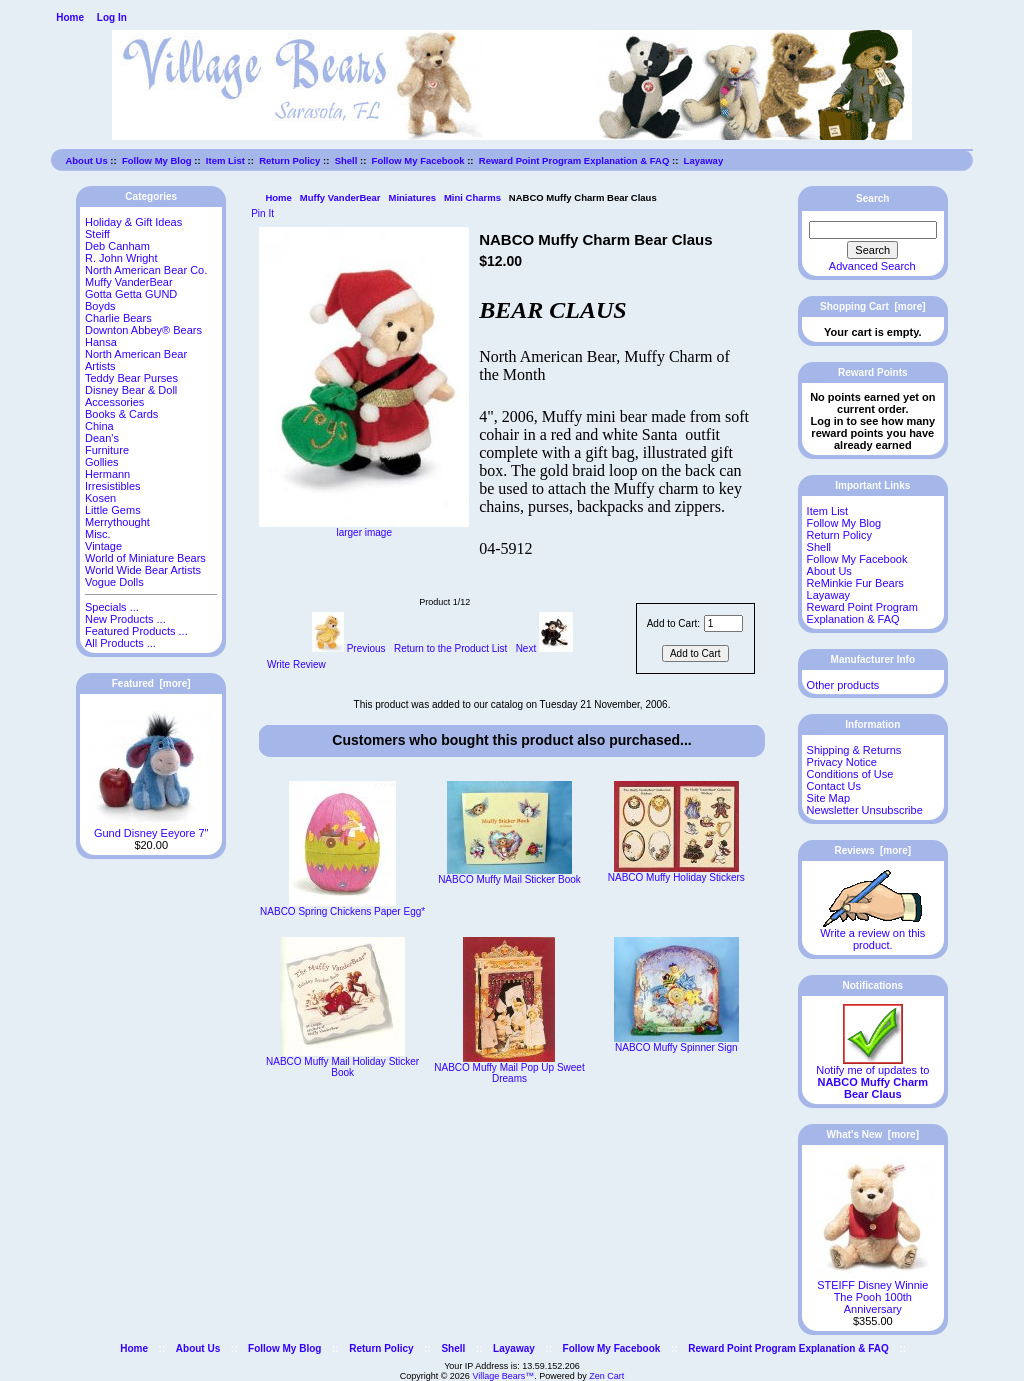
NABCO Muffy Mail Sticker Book (509, 879)
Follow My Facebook (418, 160)
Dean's (102, 438)
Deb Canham (117, 246)
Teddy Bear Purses (131, 378)
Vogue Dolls (114, 582)
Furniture (107, 450)
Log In (112, 17)
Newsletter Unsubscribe (865, 810)
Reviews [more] (872, 850)
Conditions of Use (850, 774)
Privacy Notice (842, 762)
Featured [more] (151, 683)
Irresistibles (113, 486)
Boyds (100, 306)
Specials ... (112, 607)
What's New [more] (873, 1134)
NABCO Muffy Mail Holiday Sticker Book (342, 1067)
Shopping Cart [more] (873, 306)
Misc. (98, 534)
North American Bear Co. (146, 270)
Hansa (101, 342)
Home (70, 17)
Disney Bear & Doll (131, 390)
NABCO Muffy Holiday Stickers (676, 877)
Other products (843, 685)
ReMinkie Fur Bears (855, 583)
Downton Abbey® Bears (143, 330)
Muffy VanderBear (340, 197)
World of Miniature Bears (145, 558)
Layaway (704, 160)
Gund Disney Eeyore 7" (151, 828)
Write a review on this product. (872, 934)
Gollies (102, 462)
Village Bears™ (503, 1376)
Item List (225, 160)
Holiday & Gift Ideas (133, 222)
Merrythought (117, 522)
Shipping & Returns (854, 750)
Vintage (103, 546)
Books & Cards (121, 414)
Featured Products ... (136, 631)
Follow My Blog (157, 160)
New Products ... (125, 619)
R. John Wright (121, 258)
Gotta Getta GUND (131, 294)
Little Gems (113, 510)
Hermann (107, 474)
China (99, 426)
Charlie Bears (118, 318)
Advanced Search (872, 266)
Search (872, 198)
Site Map (828, 798)
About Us (86, 160)
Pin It (262, 213)
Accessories (114, 402)
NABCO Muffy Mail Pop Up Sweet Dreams (509, 1073)
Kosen (100, 498)
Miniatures (412, 197)
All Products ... (120, 643)
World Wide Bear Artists (143, 570)
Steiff (97, 234)
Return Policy (289, 160)
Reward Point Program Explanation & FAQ (574, 160)
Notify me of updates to (872, 1077)
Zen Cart (606, 1376)
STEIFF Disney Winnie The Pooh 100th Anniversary (872, 1292)
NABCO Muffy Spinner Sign (676, 1047)
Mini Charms (472, 197)
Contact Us (834, 786)
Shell (346, 160)
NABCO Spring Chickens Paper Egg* (342, 911)
